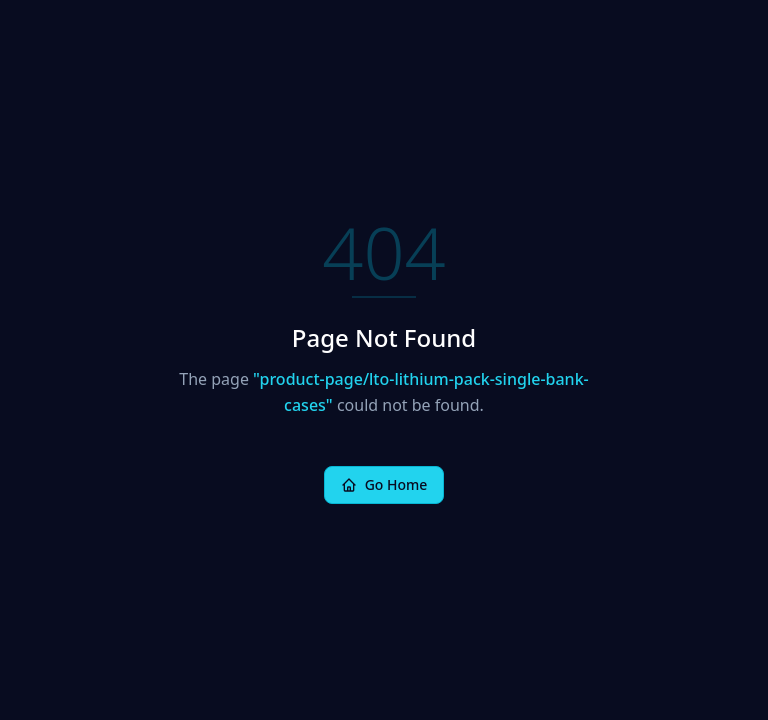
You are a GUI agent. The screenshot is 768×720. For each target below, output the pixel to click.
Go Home (384, 484)
